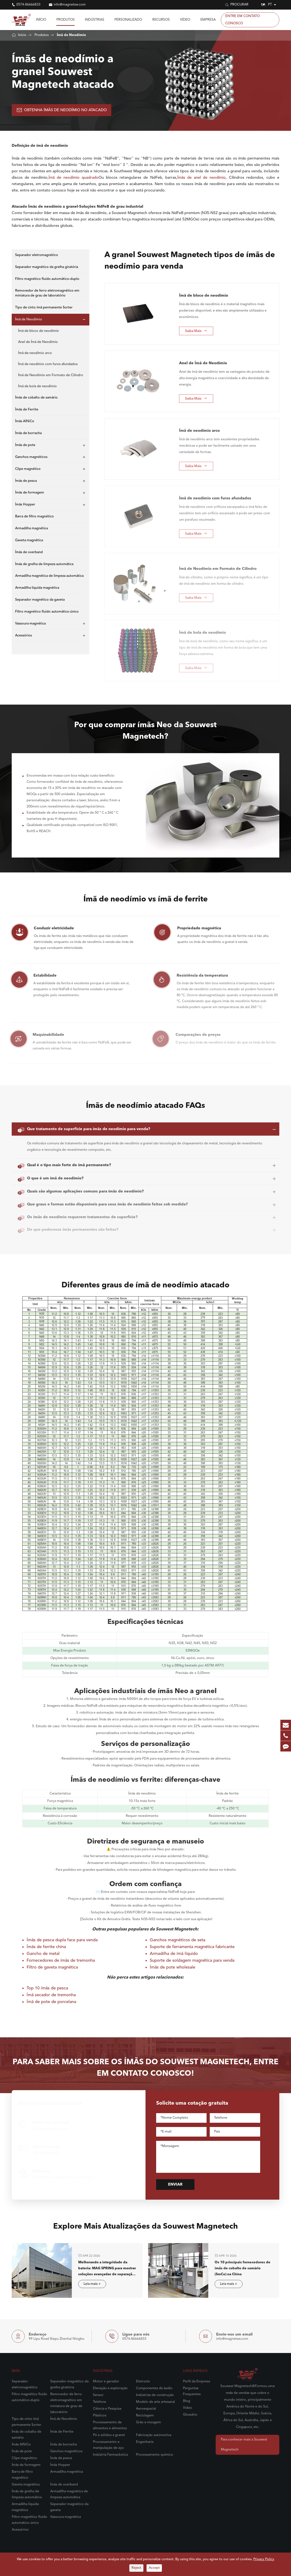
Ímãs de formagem (29, 492)
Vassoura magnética (30, 623)
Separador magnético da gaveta (40, 600)
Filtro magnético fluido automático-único (47, 611)
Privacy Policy (263, 2559)
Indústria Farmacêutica (110, 2455)
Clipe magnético (28, 469)
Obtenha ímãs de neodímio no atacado (61, 110)
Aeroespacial (146, 2409)
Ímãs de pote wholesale (172, 1967)
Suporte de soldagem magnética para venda (192, 1961)
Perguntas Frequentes (192, 2391)
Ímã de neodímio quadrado (73, 178)
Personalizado (128, 20)
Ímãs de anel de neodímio (201, 178)
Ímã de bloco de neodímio (38, 331)
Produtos (65, 20)
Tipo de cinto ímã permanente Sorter (44, 307)
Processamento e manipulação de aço (108, 2445)
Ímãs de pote (25, 445)
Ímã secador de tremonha (51, 1995)
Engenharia (144, 2442)
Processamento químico (154, 2455)
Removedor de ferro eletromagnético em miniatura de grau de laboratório (47, 293)
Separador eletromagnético (36, 255)
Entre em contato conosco (242, 19)
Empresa (208, 20)
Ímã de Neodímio (71, 35)
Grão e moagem (148, 2422)
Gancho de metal (43, 1954)
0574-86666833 (28, 4)
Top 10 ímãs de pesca (47, 1988)
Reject (136, 2568)
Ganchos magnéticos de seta (177, 1940)
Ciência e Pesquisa (107, 2409)
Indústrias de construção (155, 2395)
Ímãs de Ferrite (26, 409)
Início (41, 20)
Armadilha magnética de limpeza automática (49, 576)
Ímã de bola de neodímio (37, 386)
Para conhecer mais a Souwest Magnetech (244, 2444)
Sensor (98, 2395)
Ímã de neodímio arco (35, 353)
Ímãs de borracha (28, 433)
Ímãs (16, 2371)
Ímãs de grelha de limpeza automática (44, 564)
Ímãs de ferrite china (46, 1947)
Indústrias (94, 20)
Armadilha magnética (31, 528)
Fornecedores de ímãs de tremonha (61, 1961)
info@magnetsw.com (70, 4)
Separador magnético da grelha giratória (46, 267)
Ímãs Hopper (25, 504)
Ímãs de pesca (26, 481)
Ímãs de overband (29, 552)
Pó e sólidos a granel (109, 2435)
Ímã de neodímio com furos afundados (48, 364)
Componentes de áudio (154, 2388)
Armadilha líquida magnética (37, 588)
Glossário (190, 2414)
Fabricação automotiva (153, 2435)
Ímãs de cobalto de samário (36, 397)
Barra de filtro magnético (34, 516)
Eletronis (143, 2381)
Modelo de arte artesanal (155, 2402)
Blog (186, 2401)
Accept (154, 2568)
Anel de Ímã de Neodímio (38, 342)
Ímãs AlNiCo (24, 421)
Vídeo (185, 20)
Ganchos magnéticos (31, 457)
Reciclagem (145, 2415)
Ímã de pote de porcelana (51, 2002)
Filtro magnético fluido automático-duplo (47, 279)
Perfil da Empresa (196, 2381)
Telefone (99, 2402)
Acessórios (23, 635)
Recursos (161, 20)
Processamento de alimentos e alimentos (110, 2425)
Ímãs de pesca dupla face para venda (62, 1940)
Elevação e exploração (110, 2388)
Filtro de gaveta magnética (52, 1967)
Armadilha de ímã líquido (174, 1954)
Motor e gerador (106, 2381)
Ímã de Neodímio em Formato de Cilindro (50, 375)
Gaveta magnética (29, 540)
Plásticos (99, 2415)
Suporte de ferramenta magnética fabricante (192, 1947)
